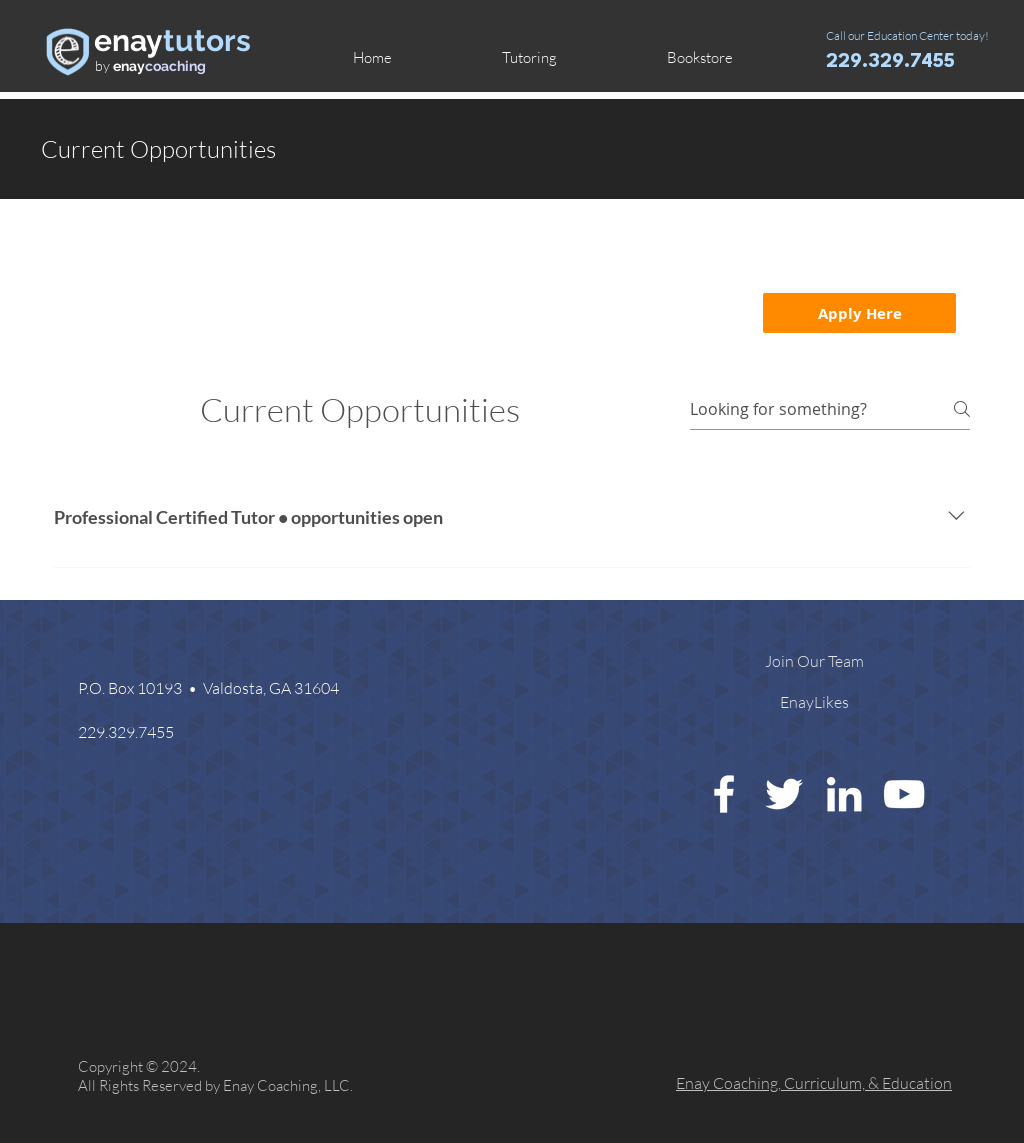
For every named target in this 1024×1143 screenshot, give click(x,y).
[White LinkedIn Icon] (844, 794)
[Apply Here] (859, 313)
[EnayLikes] (814, 702)
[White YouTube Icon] (904, 794)
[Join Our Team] (814, 661)
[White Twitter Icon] (784, 794)
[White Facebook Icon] (724, 794)
